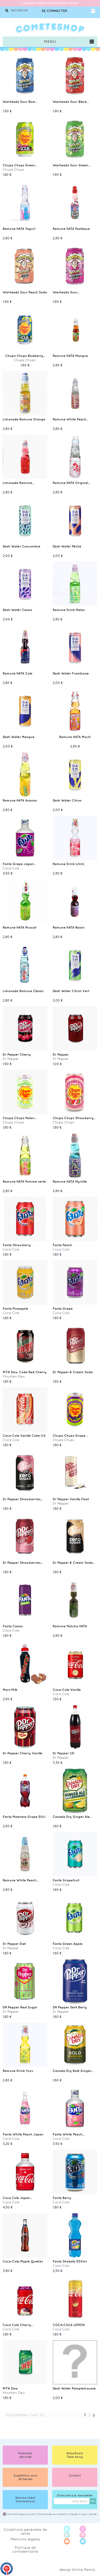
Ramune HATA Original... (71, 483)
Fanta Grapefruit (66, 1880)
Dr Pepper (61, 1054)
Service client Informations (25, 2499)
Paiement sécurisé (25, 2455)
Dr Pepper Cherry (17, 1054)
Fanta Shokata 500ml (70, 2261)
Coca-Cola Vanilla (67, 1690)
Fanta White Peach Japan (23, 2134)
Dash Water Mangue (18, 737)
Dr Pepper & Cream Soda (73, 1372)
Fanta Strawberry (17, 1245)
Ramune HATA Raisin (68, 927)
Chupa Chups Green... (20, 165)
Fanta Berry (62, 2198)
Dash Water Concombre (21, 546)
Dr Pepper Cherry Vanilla (22, 1753)
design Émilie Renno (77, 2570)
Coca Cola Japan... (17, 2198)
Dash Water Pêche (67, 546)
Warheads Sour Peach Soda (25, 292)
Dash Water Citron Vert (71, 991)
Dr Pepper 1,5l (63, 1753)
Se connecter (54, 11)
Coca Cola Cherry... (18, 2325)
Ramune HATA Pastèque (71, 229)
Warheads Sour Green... (71, 165)
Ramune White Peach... (70, 419)
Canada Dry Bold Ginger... (73, 2071)
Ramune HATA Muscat (19, 927)
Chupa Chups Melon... (20, 1118)
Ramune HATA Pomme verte (24, 1181)
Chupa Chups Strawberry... (74, 1118)
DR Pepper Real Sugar (20, 2007)
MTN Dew (10, 2388)
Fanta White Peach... (68, 2134)
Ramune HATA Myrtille (70, 1181)
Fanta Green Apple (67, 1944)
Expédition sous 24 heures (25, 2477)
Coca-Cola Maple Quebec (23, 2261)
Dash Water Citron (67, 800)
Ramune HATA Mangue (70, 356)
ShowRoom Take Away (74, 2455)
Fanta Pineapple (15, 1308)
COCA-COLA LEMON (69, 2325)
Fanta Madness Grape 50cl (24, 1817)
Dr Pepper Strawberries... (23, 1499)
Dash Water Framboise (71, 673)
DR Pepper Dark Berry (70, 2007)
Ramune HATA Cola (17, 673)
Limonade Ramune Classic (23, 991)
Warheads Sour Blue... (20, 102)
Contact (75, 2475)
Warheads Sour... (66, 292)
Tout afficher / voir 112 (24, 2415)
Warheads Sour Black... (71, 102)
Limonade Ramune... (18, 483)
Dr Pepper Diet (14, 1944)
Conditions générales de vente (25, 2531)
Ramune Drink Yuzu (18, 2071)
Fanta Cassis (13, 1626)
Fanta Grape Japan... (19, 864)
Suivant (94, 2415)
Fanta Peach (62, 1245)
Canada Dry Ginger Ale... (72, 1817)
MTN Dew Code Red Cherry (25, 1372)
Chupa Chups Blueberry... (25, 356)
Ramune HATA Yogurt (19, 229)
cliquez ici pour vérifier (83, 2514)
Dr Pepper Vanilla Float (71, 1499)
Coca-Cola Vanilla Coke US (24, 1435)
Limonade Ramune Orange (24, 419)
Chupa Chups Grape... (70, 1435)
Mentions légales (25, 2539)
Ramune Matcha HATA (70, 1626)
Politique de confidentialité (25, 2549)
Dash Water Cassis (17, 610)
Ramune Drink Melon (69, 610)
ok (92, 2500)
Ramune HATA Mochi (75, 737)
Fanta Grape (63, 1308)
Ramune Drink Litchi (68, 864)
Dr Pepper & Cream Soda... (74, 1562)
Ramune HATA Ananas (20, 800)
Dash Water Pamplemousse (74, 2388)
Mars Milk (10, 1690)
